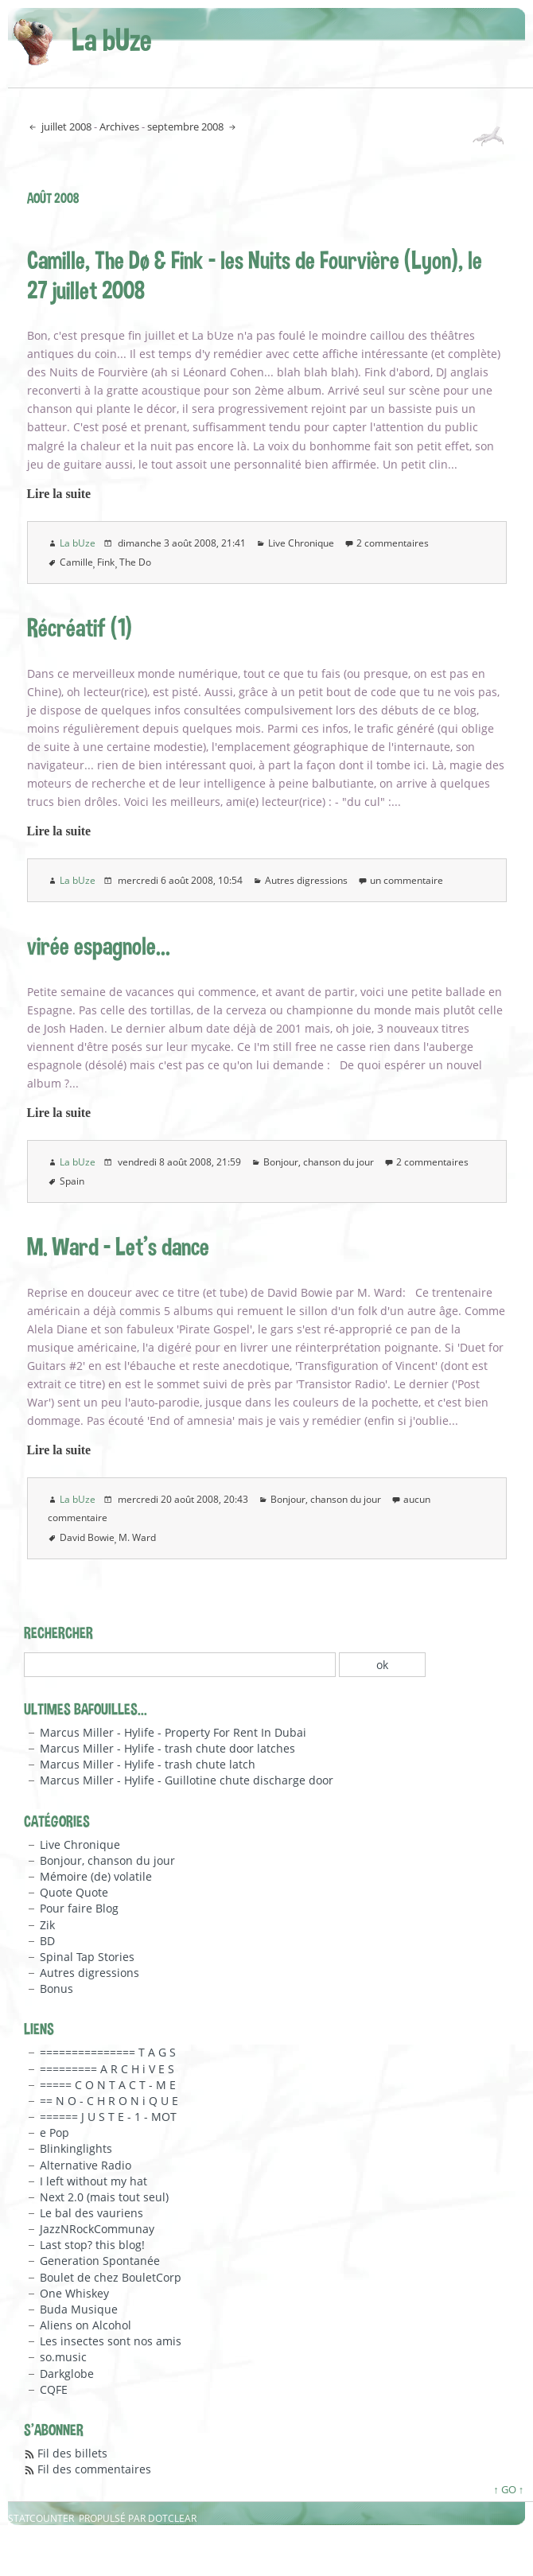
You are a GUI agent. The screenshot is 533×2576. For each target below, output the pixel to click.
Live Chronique (301, 543)
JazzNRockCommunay (97, 2228)
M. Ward (137, 1537)
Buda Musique (79, 2309)
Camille (76, 562)
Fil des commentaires (94, 2469)
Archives (119, 126)
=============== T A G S (108, 2052)
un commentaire (406, 880)
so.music (63, 2356)
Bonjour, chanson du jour (318, 1162)
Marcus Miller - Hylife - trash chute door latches (167, 1748)
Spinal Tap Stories (87, 1956)
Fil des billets (72, 2453)
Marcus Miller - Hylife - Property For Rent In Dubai (173, 1732)
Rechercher (58, 1632)
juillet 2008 (65, 126)
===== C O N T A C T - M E (108, 2084)
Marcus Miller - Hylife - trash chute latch (147, 1764)
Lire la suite (59, 493)
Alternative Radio (85, 2165)
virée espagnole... (98, 945)
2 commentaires (392, 543)
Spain (72, 1181)
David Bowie (87, 1537)
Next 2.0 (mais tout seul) (104, 2196)
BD (47, 1940)
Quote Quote (74, 1892)
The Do (135, 562)
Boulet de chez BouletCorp (110, 2277)
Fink (106, 562)
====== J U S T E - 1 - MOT (108, 2116)
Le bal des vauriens (91, 2212)
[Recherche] (180, 1664)
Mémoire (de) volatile (96, 1876)
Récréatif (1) (79, 627)
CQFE (54, 2389)
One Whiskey (74, 2293)
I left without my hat (93, 2181)
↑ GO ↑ (508, 2489)
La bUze (112, 39)
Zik (47, 1924)
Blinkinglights (76, 2148)
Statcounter (41, 2518)
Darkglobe (67, 2373)
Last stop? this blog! (92, 2244)
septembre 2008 (186, 126)
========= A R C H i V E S (107, 2068)
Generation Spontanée (100, 2260)
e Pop (54, 2132)
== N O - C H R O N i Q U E (109, 2100)
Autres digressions (306, 880)
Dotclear (172, 2518)
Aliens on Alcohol (85, 2325)
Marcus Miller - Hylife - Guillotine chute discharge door (186, 1780)
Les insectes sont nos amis (110, 2340)
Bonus (56, 1988)
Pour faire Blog (79, 1908)
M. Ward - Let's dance (118, 1246)
